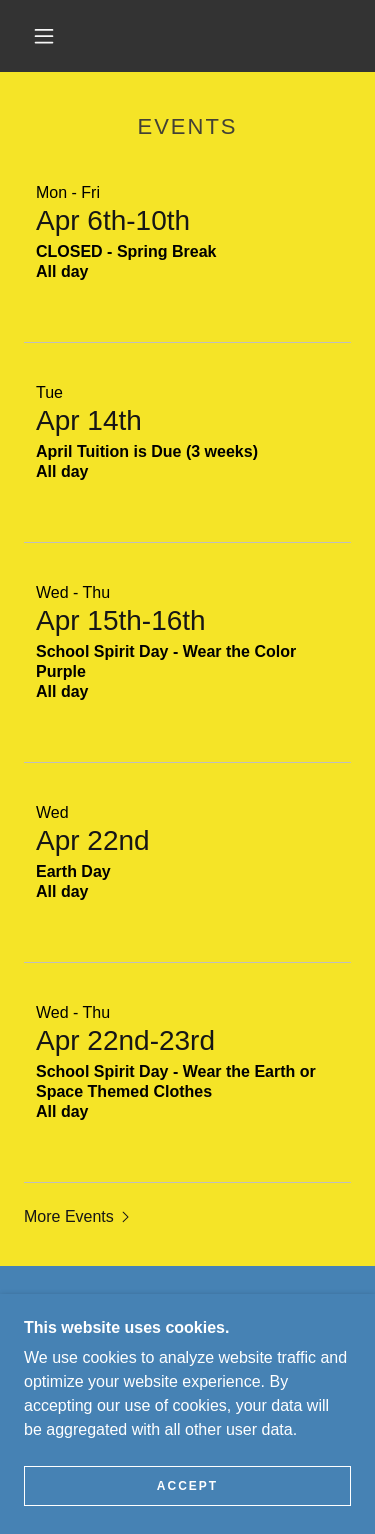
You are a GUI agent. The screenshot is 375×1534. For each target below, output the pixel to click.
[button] (44, 36)
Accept (187, 1486)
